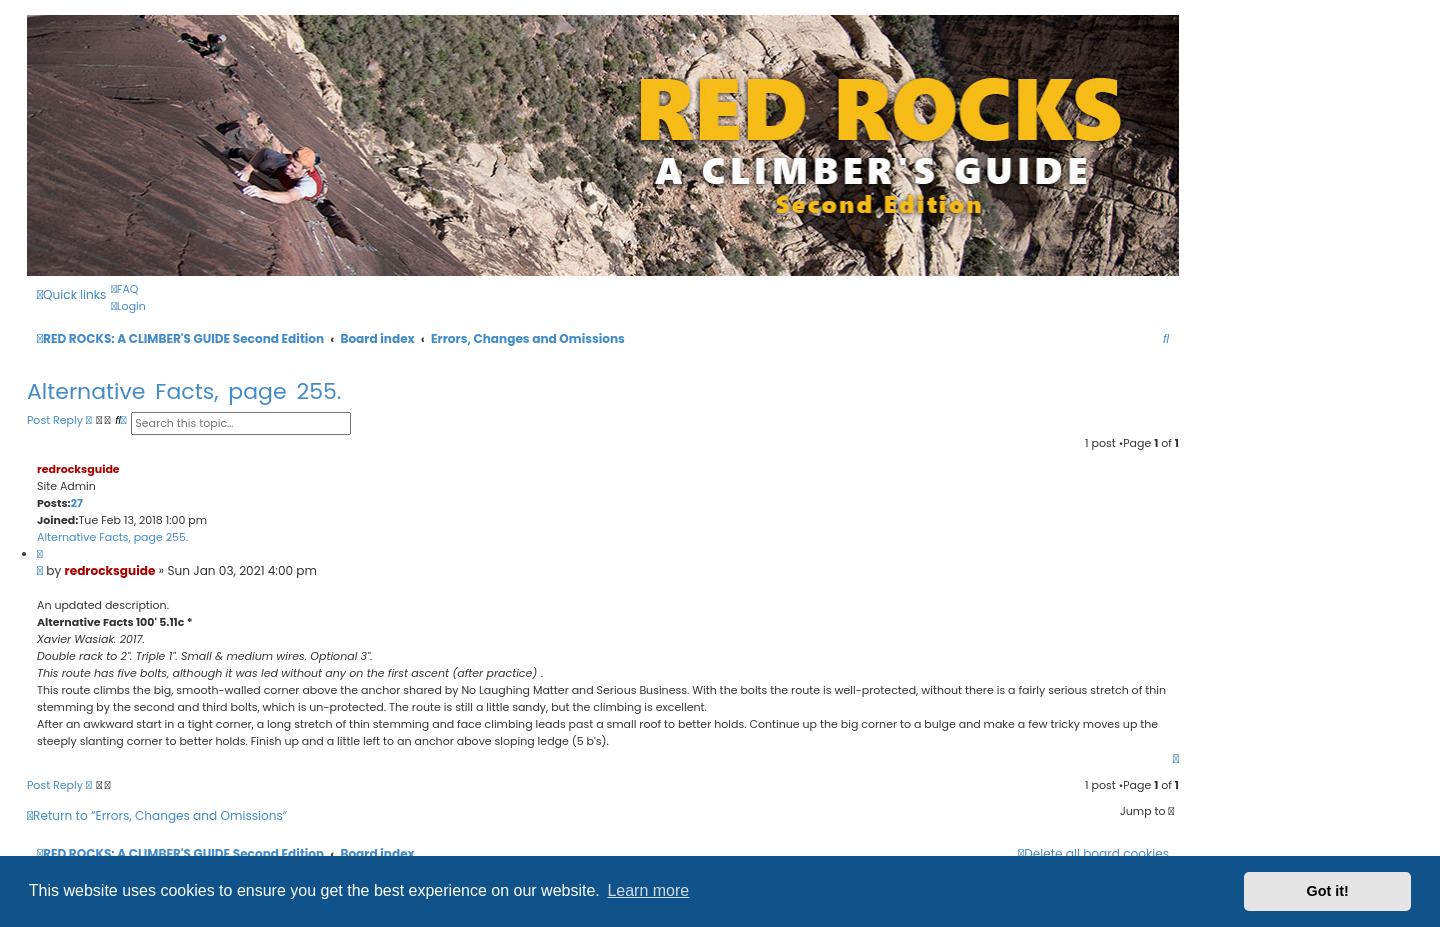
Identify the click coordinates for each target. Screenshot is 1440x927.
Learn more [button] (648, 890)
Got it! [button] (1328, 891)
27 (77, 503)
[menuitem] (124, 289)
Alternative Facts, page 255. (184, 391)
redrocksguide (78, 469)
